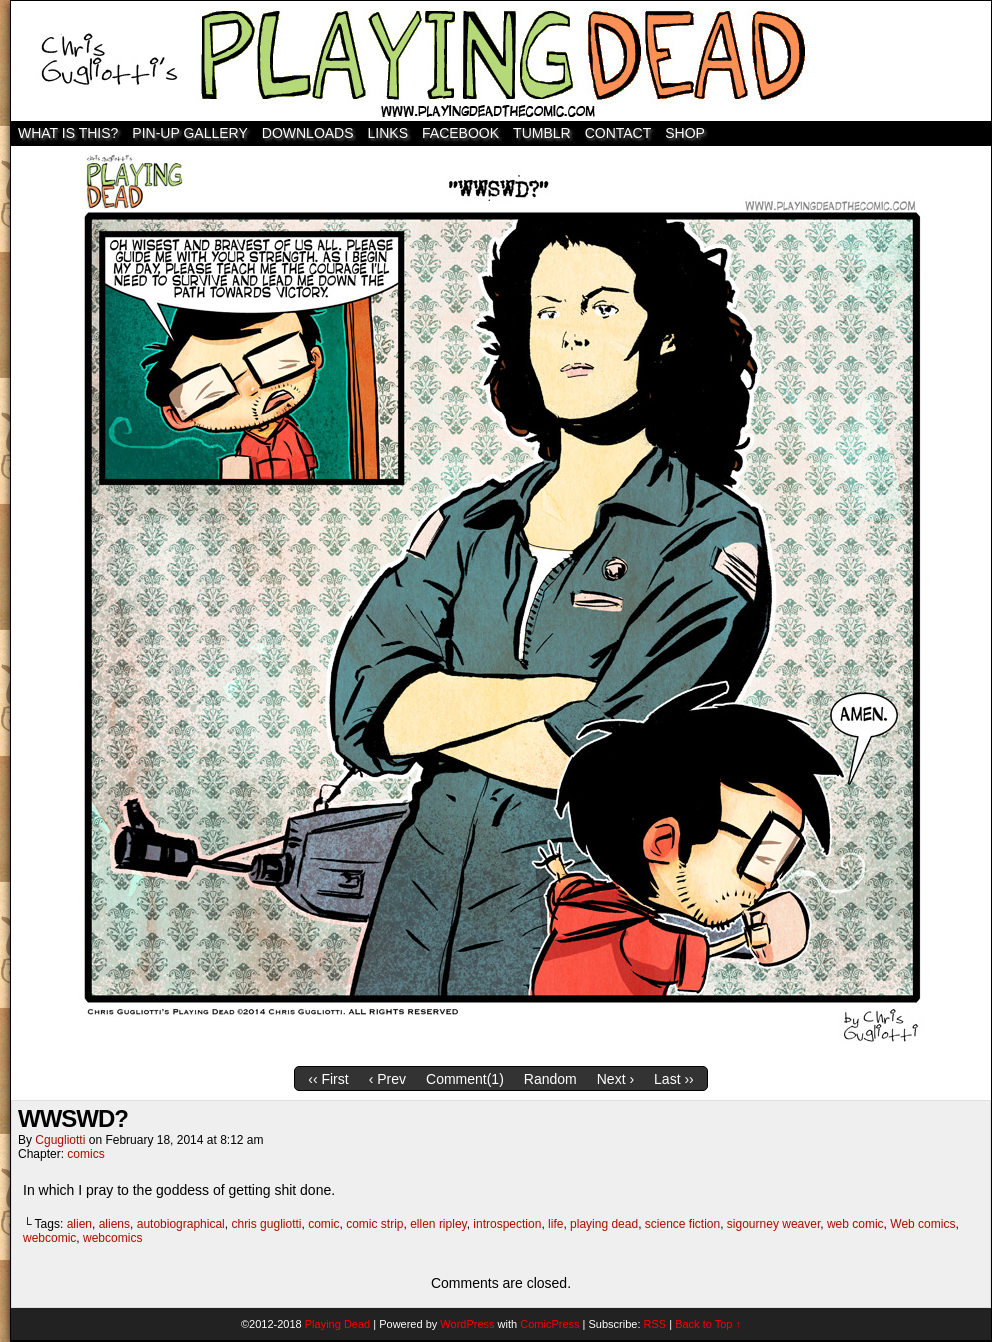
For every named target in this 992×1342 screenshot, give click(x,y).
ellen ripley (438, 1224)
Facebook (460, 133)
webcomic (49, 1238)
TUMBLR (542, 133)
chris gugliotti (266, 1224)
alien (79, 1224)
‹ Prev (387, 1079)
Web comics (922, 1224)
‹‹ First (328, 1079)
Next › (615, 1079)
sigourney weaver (773, 1224)
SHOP (685, 133)
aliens (114, 1224)
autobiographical (181, 1224)
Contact (618, 133)
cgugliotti (60, 1140)
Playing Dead (501, 61)
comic (323, 1224)
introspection (507, 1224)
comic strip (374, 1224)
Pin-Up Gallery (189, 133)
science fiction (682, 1224)
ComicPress (549, 1324)
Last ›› (674, 1079)
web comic (855, 1224)
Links (388, 133)
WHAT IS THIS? (68, 133)
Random (550, 1079)
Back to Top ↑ (708, 1324)
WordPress (467, 1324)
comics (85, 1154)
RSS (655, 1324)
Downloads (308, 133)
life (555, 1224)
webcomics (112, 1238)
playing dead (604, 1224)
